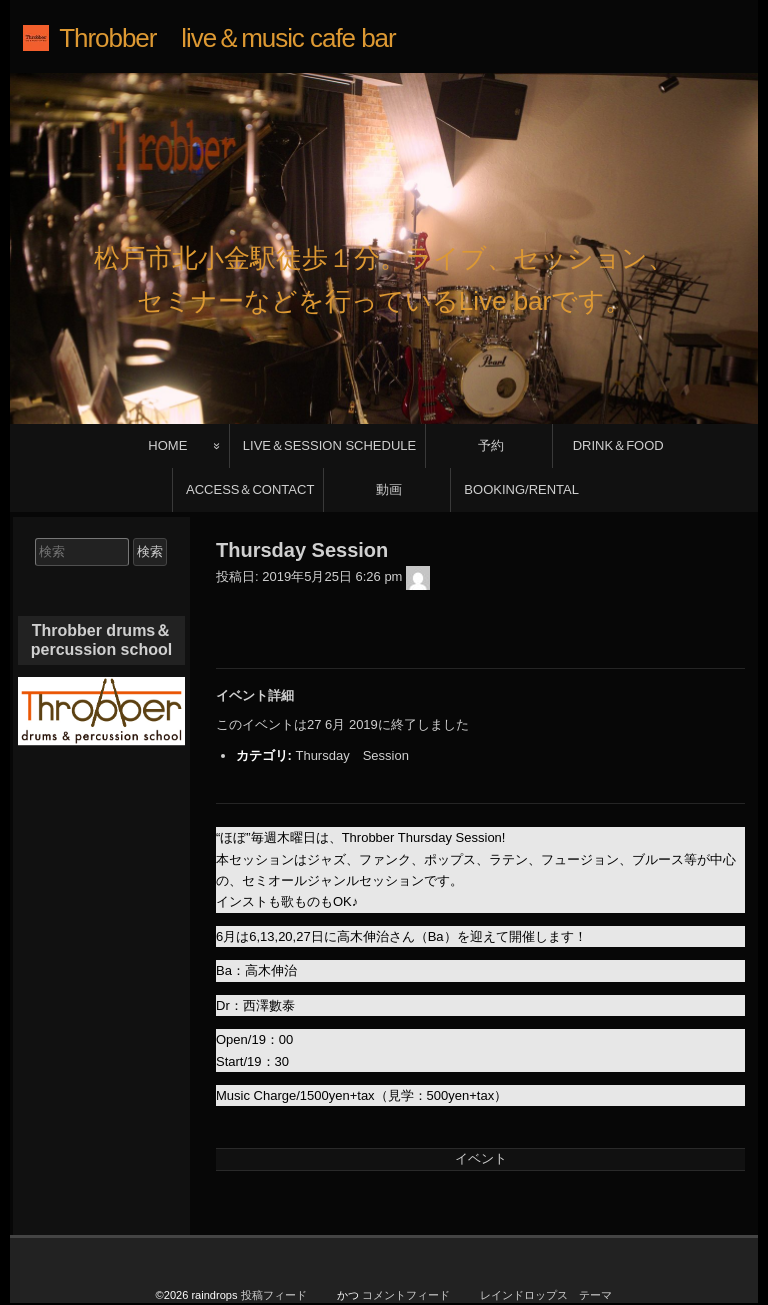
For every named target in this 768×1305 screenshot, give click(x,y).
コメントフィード (406, 1239)
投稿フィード (274, 1239)
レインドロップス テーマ (546, 1239)
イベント (481, 1103)
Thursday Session (351, 700)
